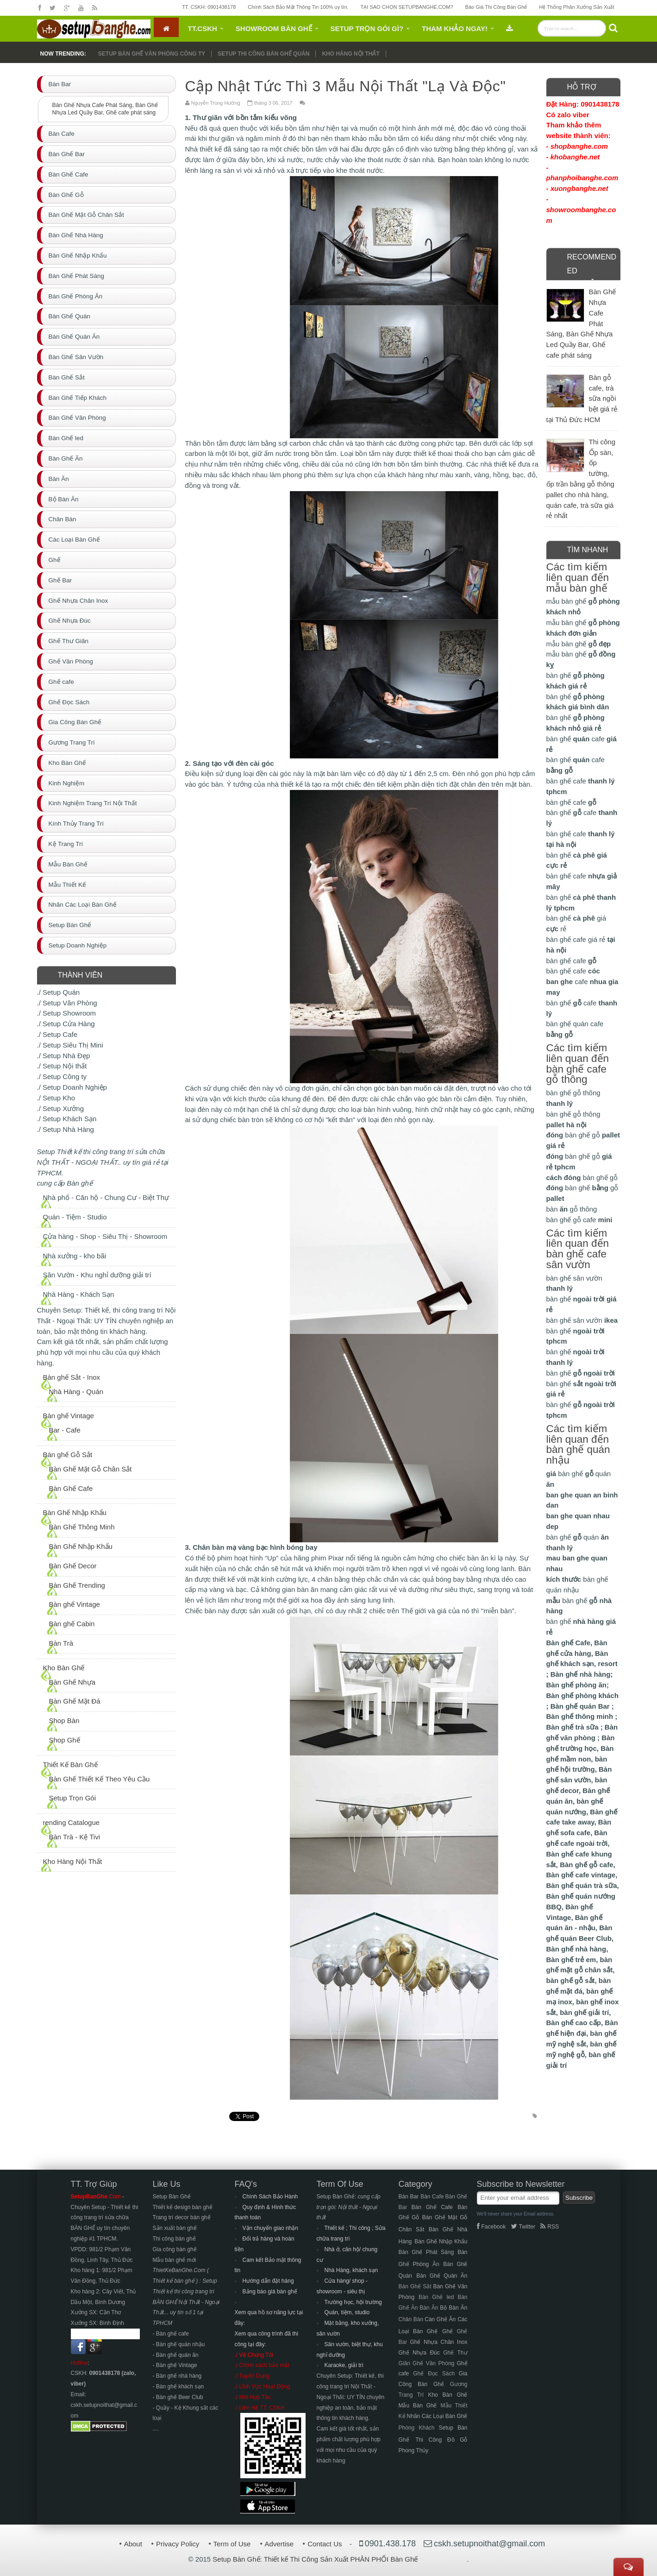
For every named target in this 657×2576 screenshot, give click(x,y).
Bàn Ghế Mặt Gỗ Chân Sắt (90, 1469)
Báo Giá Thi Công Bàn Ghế (496, 7)
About (133, 2544)
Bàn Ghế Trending (77, 1585)
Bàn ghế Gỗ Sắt (68, 1454)
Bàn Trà (61, 1643)
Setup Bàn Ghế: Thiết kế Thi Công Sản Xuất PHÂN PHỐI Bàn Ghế (315, 2559)
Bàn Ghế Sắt (415, 2286)
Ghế (447, 2331)
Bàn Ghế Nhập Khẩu (74, 1512)
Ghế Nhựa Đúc (419, 2352)
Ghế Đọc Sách (434, 2373)
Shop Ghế (64, 1740)
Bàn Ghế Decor (73, 1566)
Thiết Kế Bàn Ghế (70, 1764)
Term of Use (232, 2544)
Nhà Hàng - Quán (76, 1391)
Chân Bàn (411, 2319)
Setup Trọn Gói (72, 1798)
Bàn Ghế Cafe (71, 1488)
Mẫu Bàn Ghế (418, 2405)
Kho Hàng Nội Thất (72, 1861)
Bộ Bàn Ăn (453, 2308)
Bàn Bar (409, 2196)
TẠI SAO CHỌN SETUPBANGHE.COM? (407, 7)
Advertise (279, 2544)
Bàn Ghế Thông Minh (82, 1527)
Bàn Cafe (432, 2196)
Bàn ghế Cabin (72, 1624)
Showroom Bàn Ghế (274, 28)
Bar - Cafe (65, 1430)
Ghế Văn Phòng (433, 2363)
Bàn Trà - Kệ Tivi (74, 1837)
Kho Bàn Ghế (64, 1668)
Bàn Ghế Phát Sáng (426, 2252)
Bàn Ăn (428, 2308)
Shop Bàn (64, 1720)
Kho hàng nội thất (350, 54)
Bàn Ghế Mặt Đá (74, 1701)
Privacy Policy (177, 2544)
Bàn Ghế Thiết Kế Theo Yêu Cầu (99, 1779)
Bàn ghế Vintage (68, 1416)
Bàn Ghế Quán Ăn (441, 2276)
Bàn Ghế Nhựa (72, 1682)
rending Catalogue (71, 1822)
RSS (549, 2226)
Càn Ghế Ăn (440, 2319)
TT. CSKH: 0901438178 (209, 7)
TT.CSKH (202, 28)
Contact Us (324, 2544)
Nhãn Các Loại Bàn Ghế (437, 2416)
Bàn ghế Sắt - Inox (71, 1377)
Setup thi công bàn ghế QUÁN (263, 54)
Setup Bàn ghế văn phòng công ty (151, 54)
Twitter (523, 2226)
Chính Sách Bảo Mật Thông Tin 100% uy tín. (298, 7)
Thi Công (428, 2440)
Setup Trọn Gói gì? (367, 28)
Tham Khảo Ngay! (455, 28)
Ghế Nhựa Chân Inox (438, 2342)
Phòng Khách (417, 2427)
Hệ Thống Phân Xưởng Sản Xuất (576, 7)
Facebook (491, 2226)
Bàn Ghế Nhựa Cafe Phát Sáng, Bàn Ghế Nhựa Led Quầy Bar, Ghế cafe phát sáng (105, 109)
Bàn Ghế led (436, 2297)
